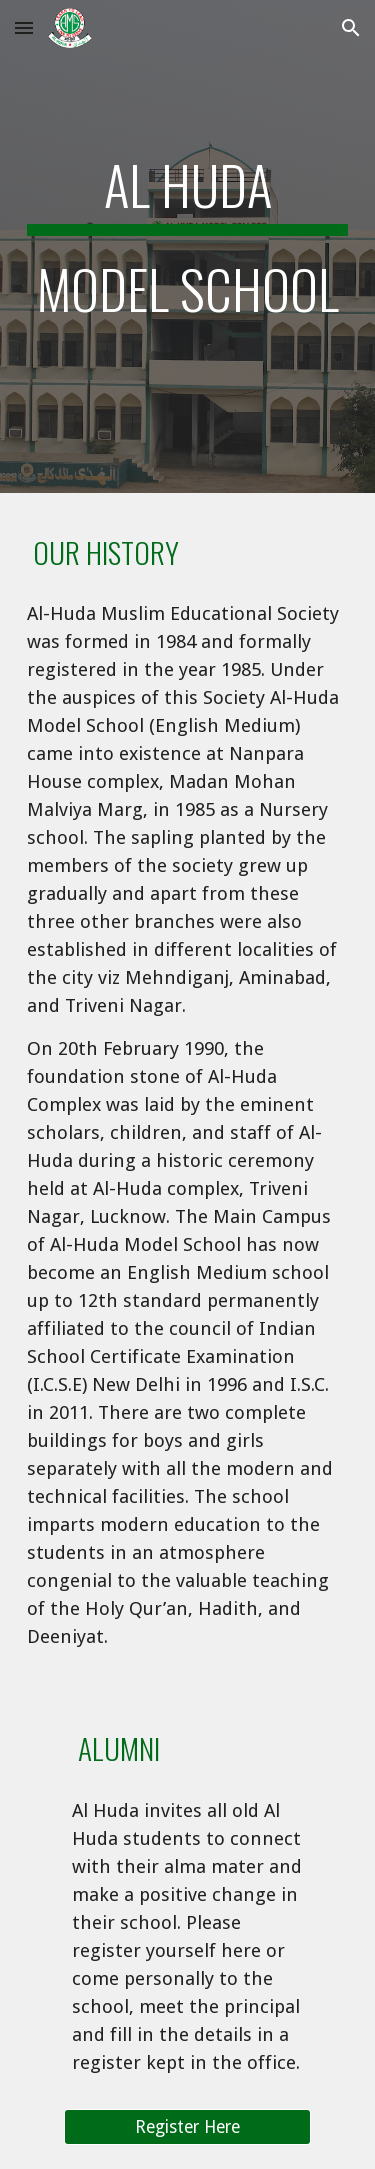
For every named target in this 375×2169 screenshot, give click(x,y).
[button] (24, 27)
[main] (188, 246)
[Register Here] (187, 2127)
